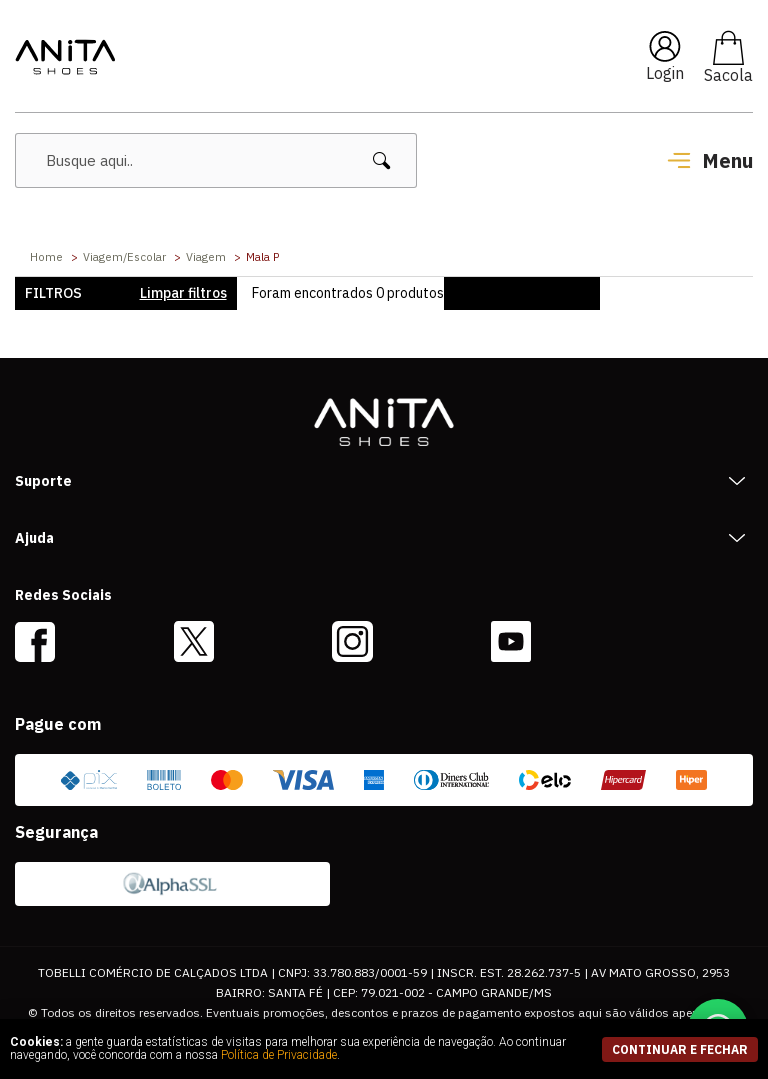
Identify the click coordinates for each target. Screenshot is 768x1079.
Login (665, 73)
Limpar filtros (183, 293)
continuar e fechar (680, 1049)
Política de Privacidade (279, 1055)
